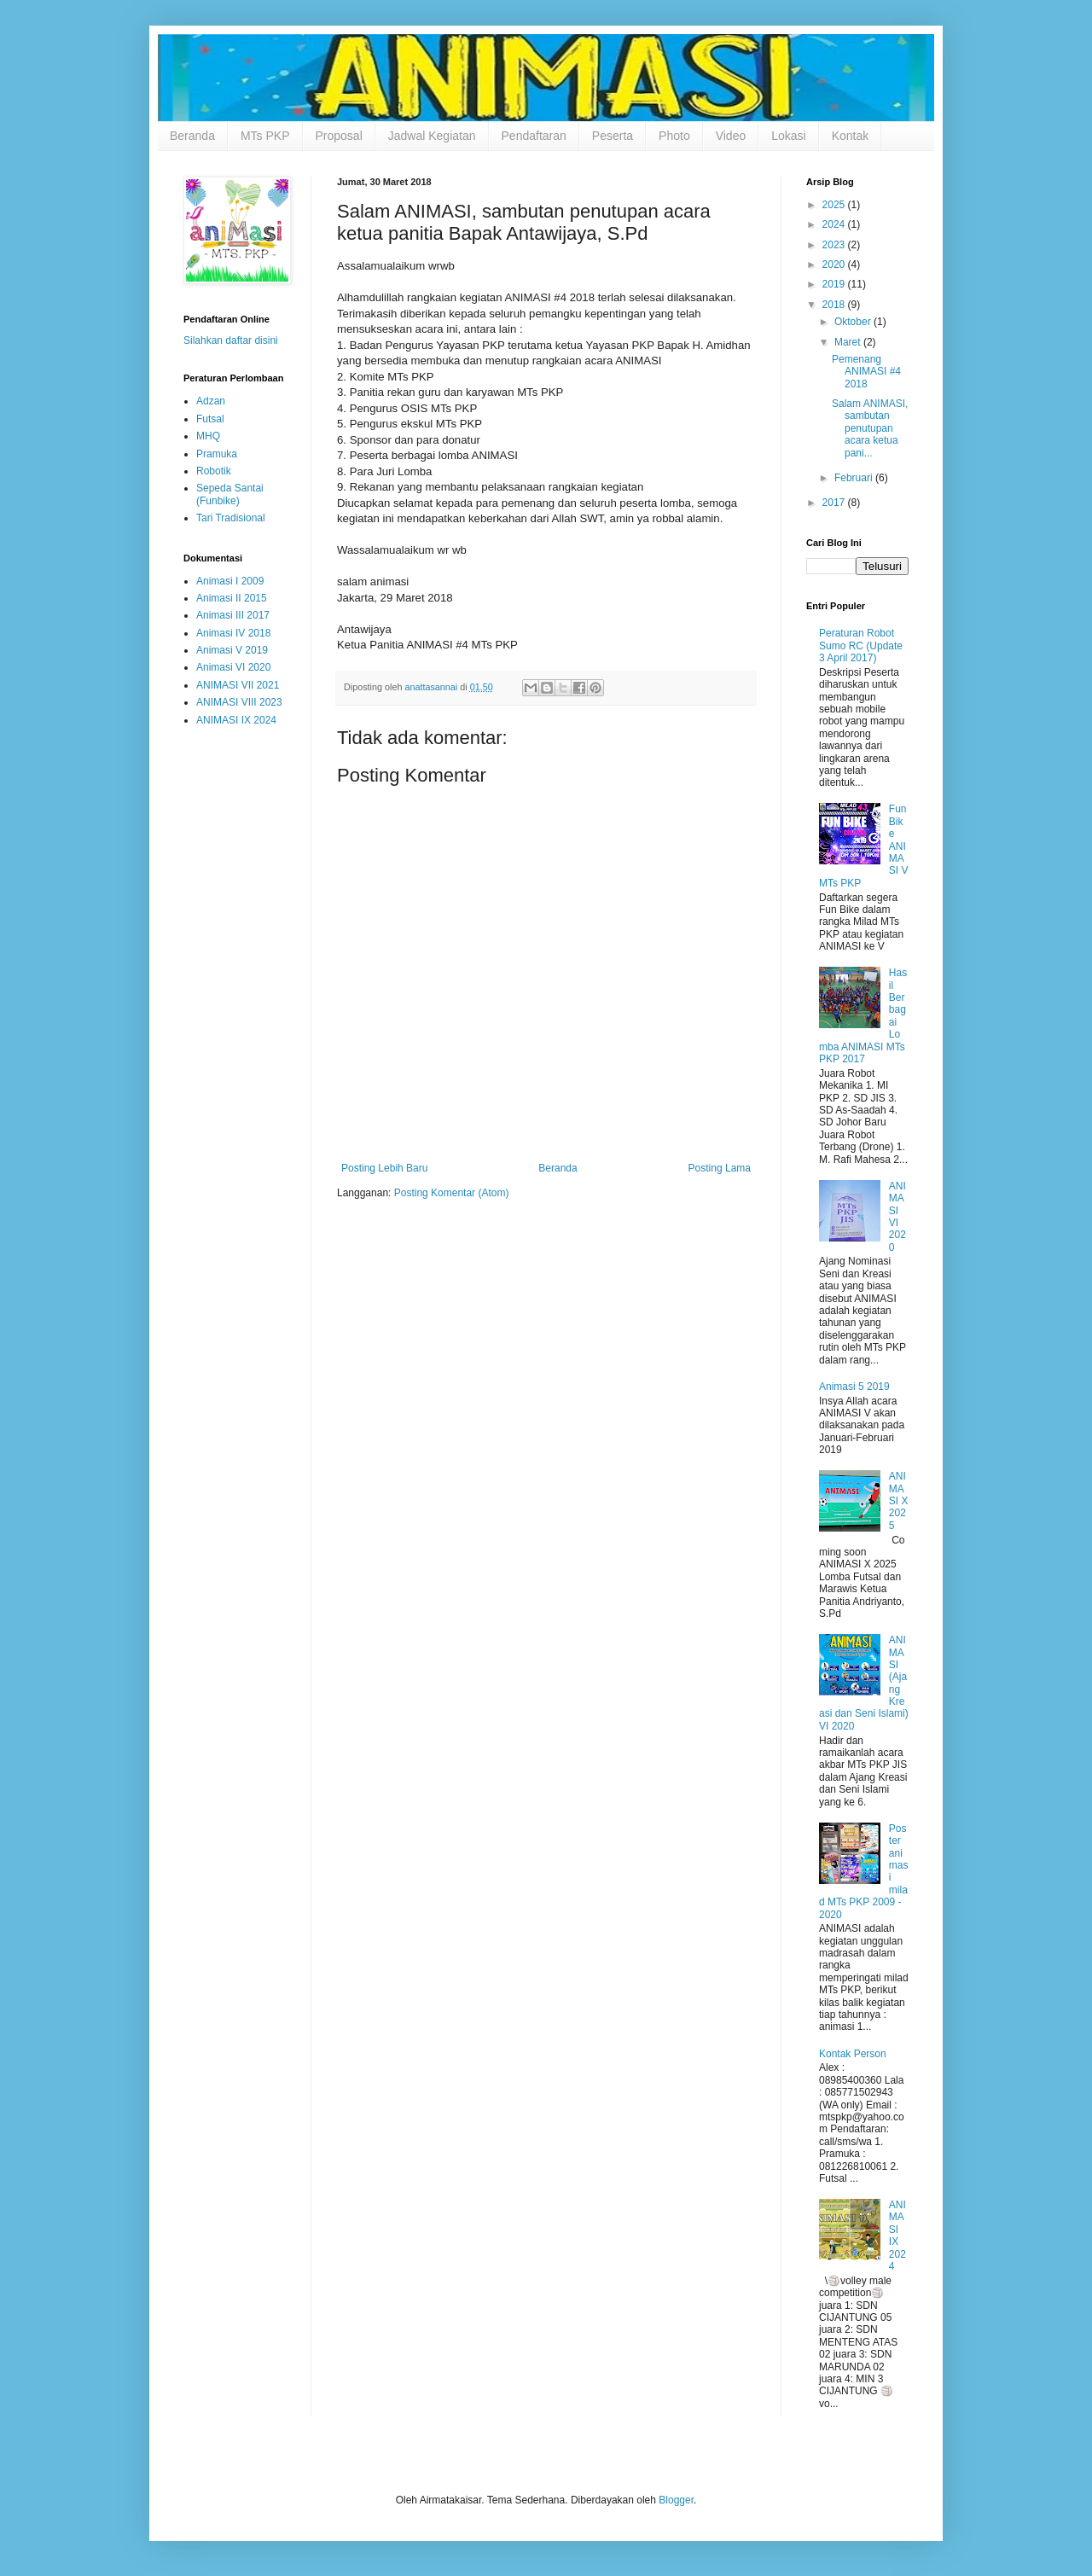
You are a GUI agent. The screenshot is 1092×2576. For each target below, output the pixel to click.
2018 (835, 305)
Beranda (192, 135)
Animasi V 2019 (232, 650)
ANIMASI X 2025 (899, 1501)
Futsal (210, 419)
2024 (835, 224)
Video (731, 135)
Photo (674, 135)
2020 (835, 264)
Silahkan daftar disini (230, 340)
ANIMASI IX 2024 (236, 720)
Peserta (612, 135)
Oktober (854, 322)
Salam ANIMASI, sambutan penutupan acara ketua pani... (870, 428)
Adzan (210, 401)
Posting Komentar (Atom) (451, 1193)
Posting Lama (719, 1168)
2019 (835, 284)
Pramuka (216, 454)
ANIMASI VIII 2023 (239, 702)
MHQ (208, 436)
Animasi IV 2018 (233, 633)
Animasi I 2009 (230, 581)
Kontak (850, 135)
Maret (848, 342)
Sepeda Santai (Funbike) (230, 494)
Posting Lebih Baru (384, 1168)
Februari (854, 478)
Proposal (339, 135)
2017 (835, 503)
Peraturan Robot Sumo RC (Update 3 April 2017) (861, 645)
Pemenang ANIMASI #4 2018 (866, 371)
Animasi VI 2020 (233, 667)
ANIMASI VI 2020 (897, 1216)
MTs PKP (265, 135)
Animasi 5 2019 (854, 1387)
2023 (835, 245)
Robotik (213, 471)
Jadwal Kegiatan (432, 135)
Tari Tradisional (230, 518)
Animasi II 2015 (231, 598)
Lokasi (788, 135)
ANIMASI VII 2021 (237, 685)
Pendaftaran (534, 135)
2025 (835, 205)
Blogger (676, 2500)
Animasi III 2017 (233, 615)
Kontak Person (852, 2054)
